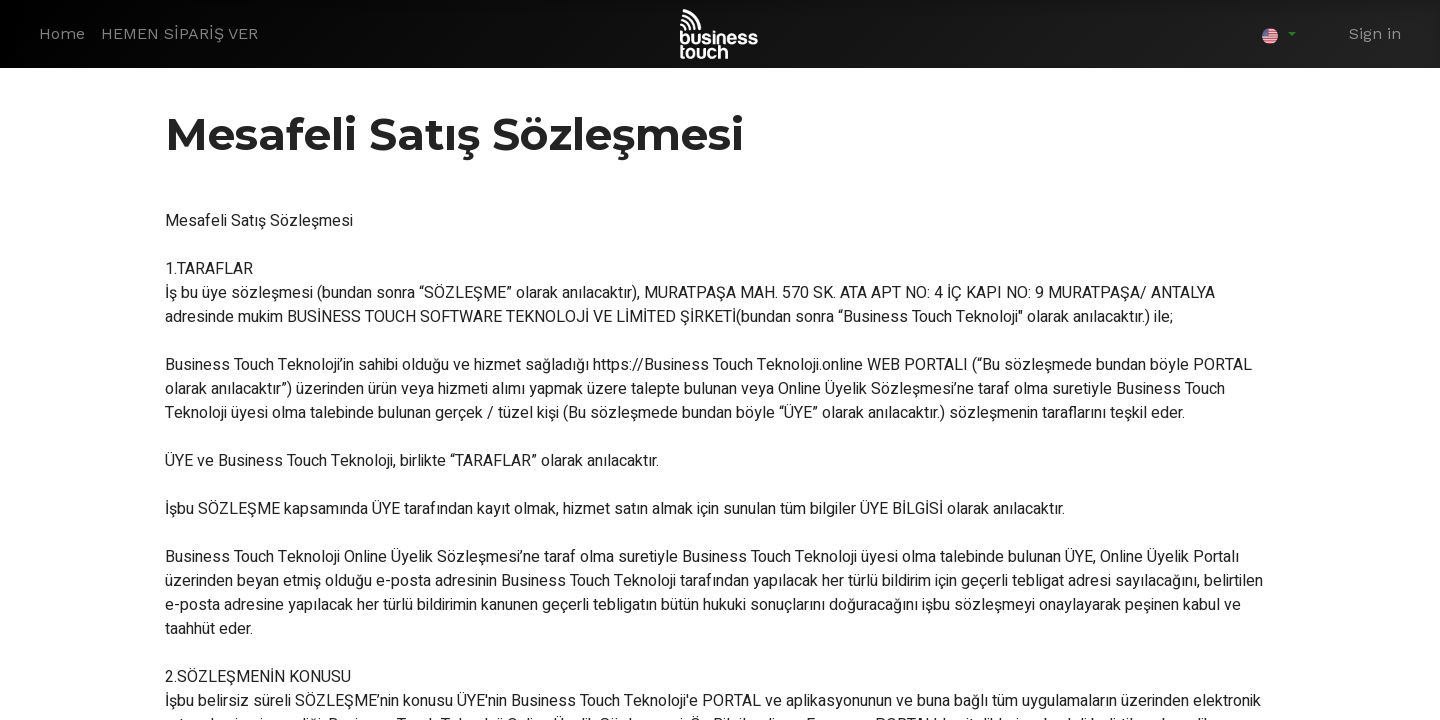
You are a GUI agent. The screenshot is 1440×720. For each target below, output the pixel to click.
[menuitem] (62, 34)
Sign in (1375, 33)
